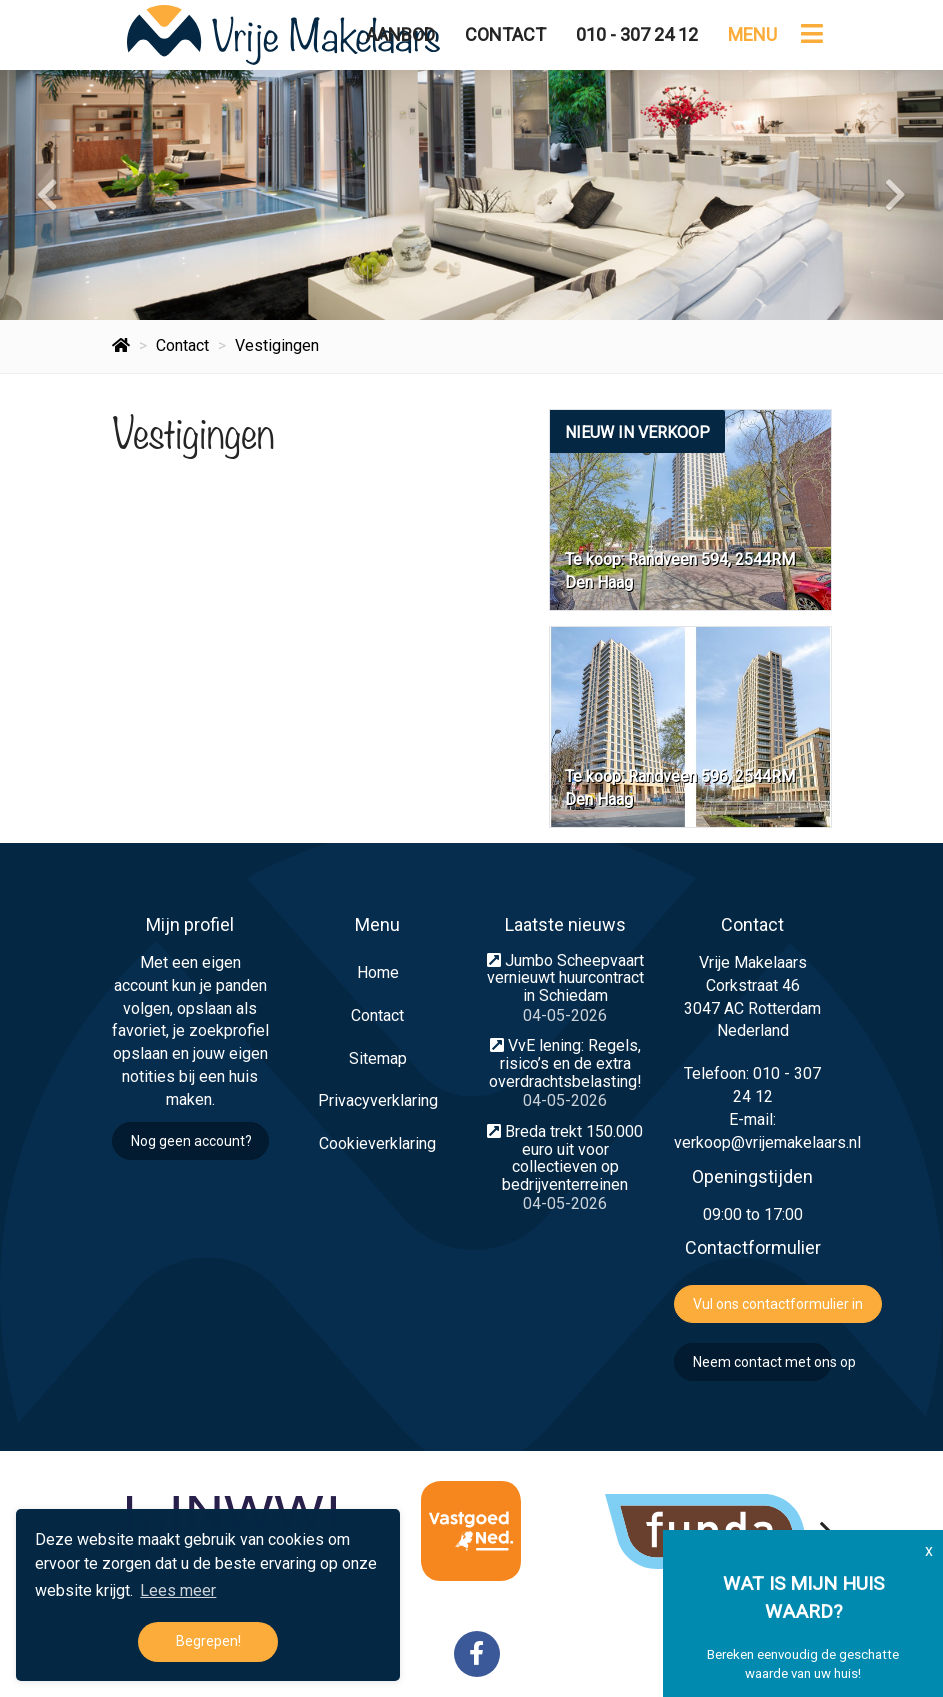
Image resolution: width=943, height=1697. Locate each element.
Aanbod (400, 34)
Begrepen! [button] (208, 1641)
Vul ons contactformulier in (778, 1304)
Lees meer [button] (178, 1590)
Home (378, 972)
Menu (752, 34)
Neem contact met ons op (762, 1362)
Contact (505, 34)
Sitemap (378, 1058)
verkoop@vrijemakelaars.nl (767, 1142)
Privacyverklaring (378, 1100)
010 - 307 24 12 (637, 34)
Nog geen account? (191, 1141)
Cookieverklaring (377, 1143)
